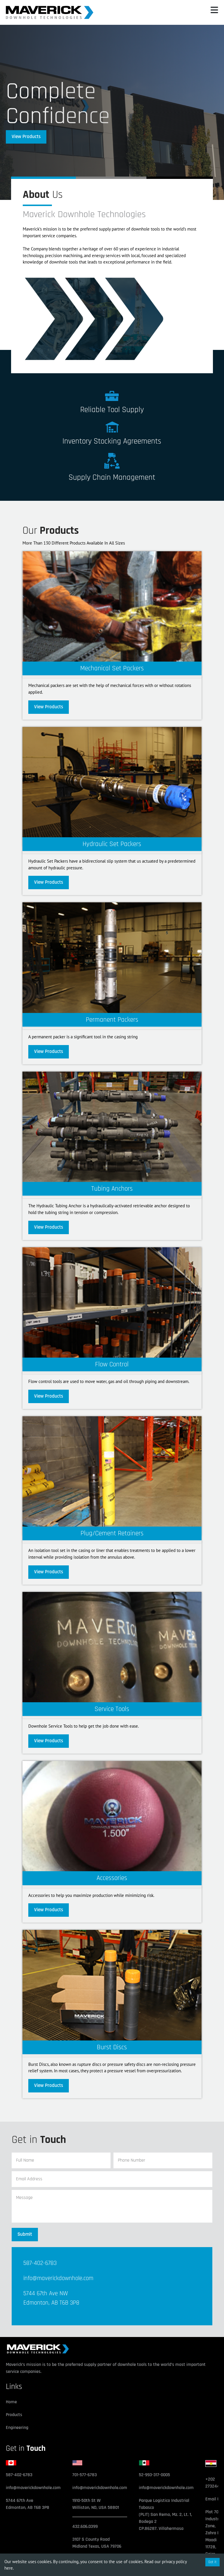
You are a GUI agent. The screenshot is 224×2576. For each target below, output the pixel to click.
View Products (26, 136)
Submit (25, 2234)
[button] (214, 12)
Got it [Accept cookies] (212, 2562)
